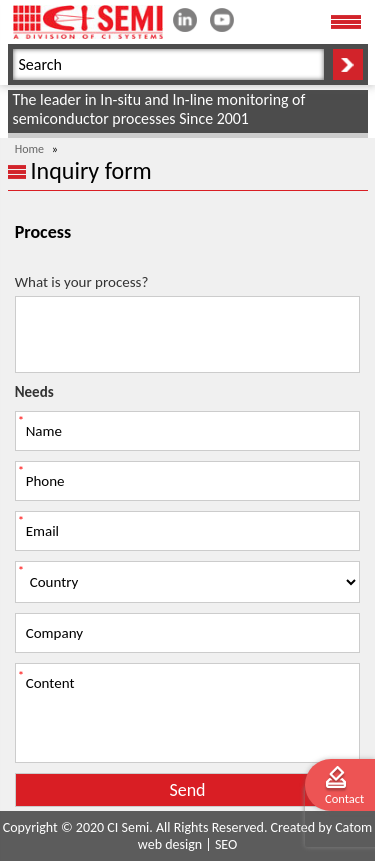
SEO (226, 844)
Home (29, 149)
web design (170, 844)
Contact (344, 798)
